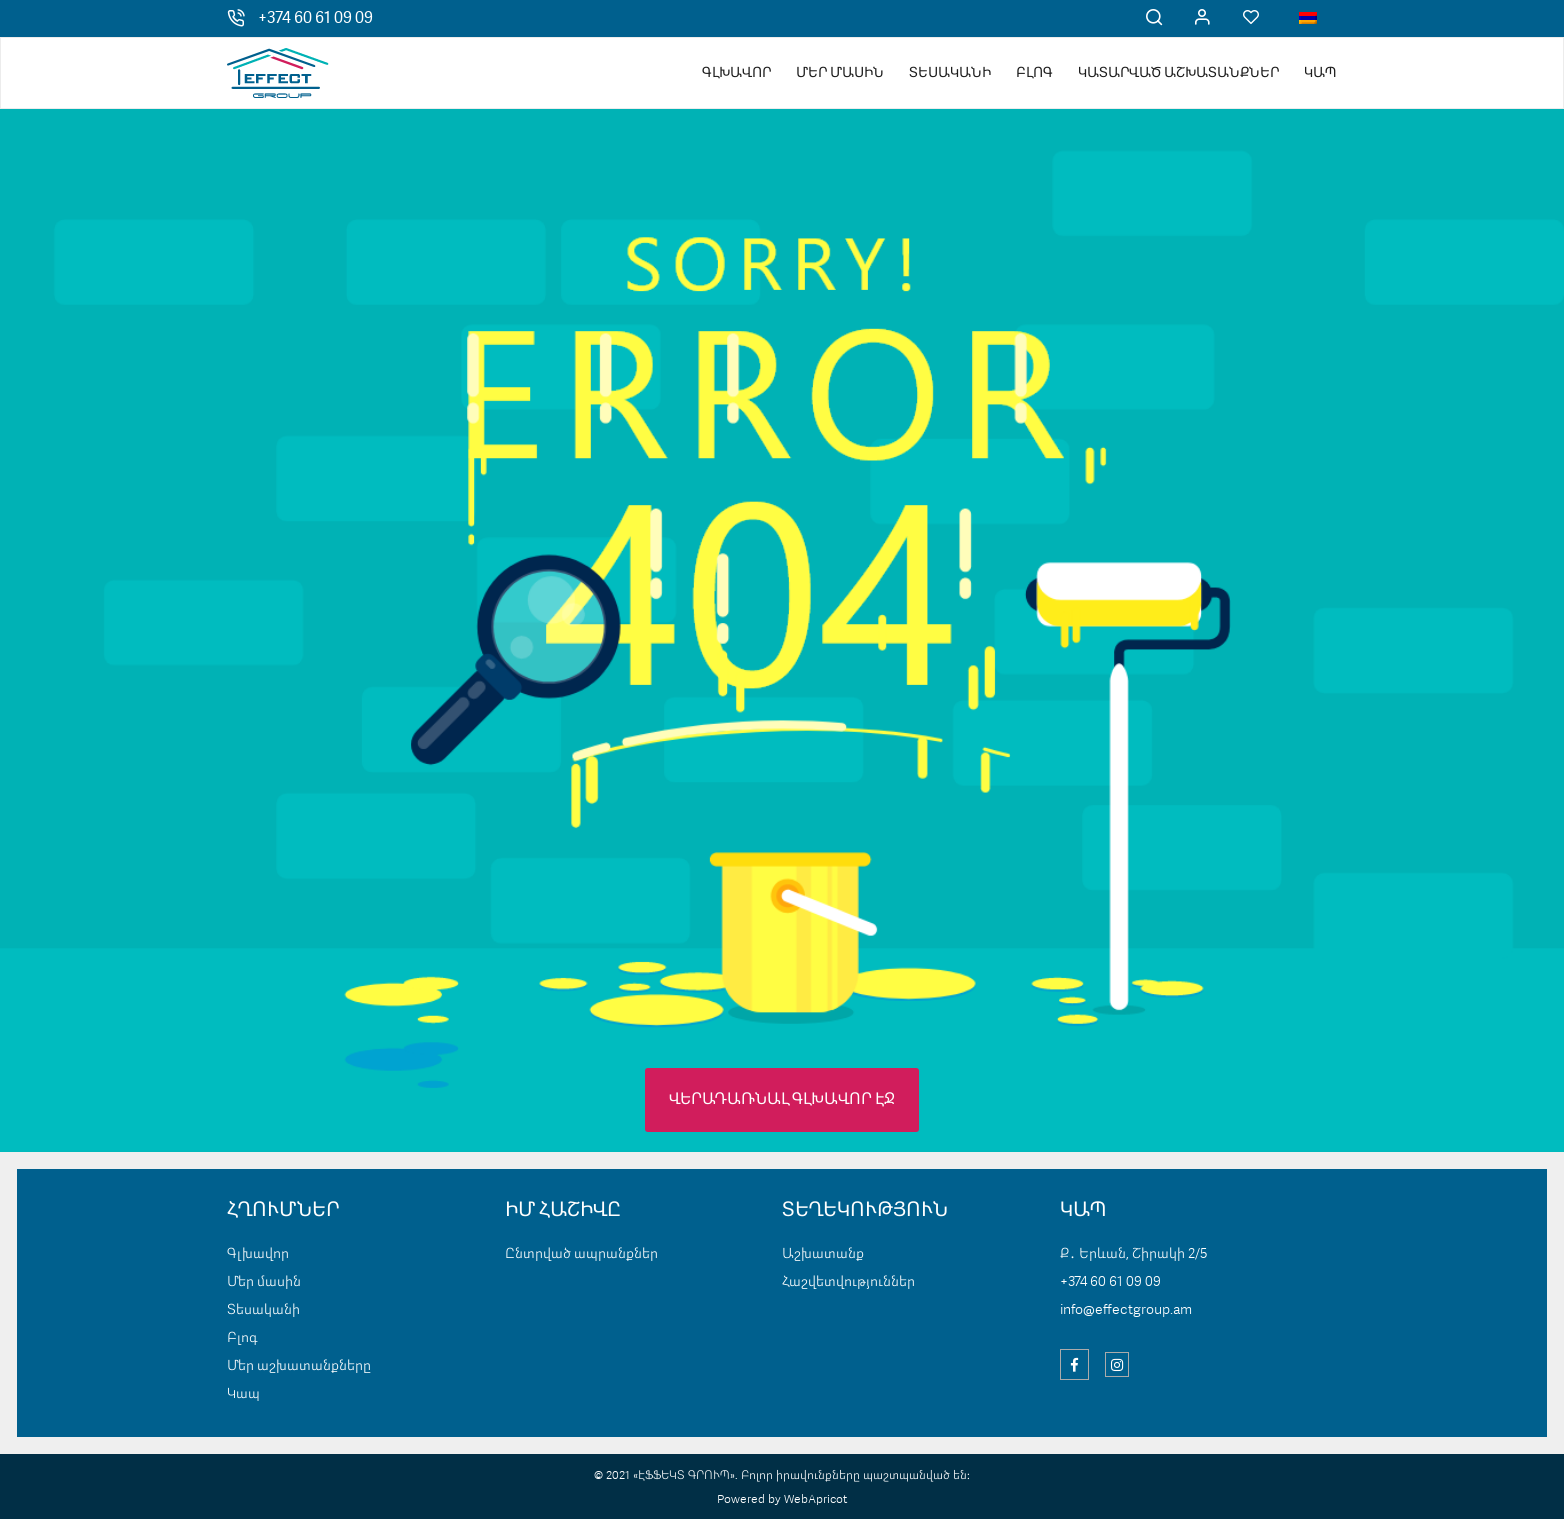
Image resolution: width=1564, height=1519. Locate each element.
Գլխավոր (736, 73)
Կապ (1320, 73)
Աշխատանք (823, 1254)
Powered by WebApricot (782, 1500)
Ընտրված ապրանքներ (581, 1254)
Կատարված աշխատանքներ (1178, 73)
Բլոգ (1034, 73)
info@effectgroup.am (1126, 1310)
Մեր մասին (840, 73)
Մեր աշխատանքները (299, 1366)
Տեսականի (950, 73)
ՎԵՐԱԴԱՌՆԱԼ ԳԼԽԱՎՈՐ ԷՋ (782, 1100)
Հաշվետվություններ (848, 1282)
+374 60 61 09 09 (315, 19)
